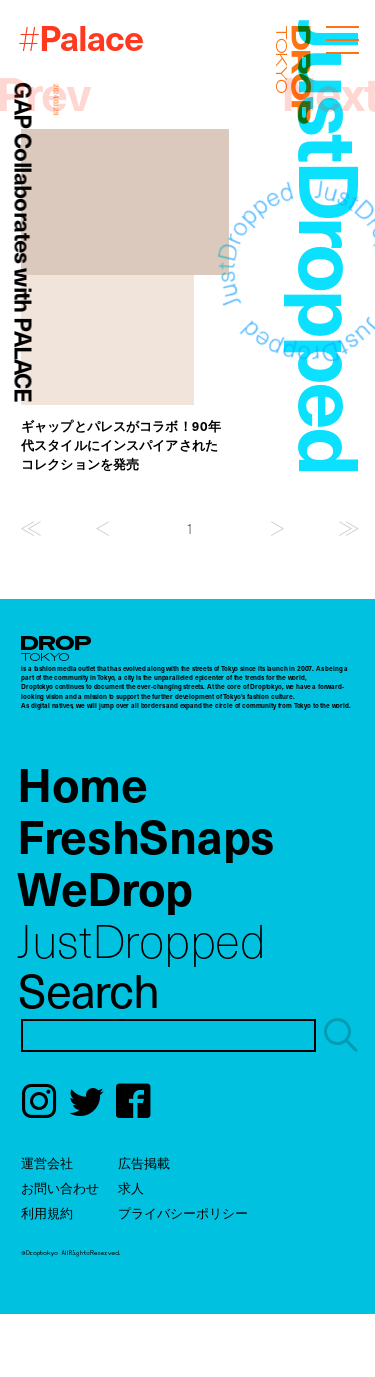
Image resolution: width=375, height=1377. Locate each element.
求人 (131, 1187)
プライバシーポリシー (183, 1212)
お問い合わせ (60, 1187)
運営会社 (47, 1162)
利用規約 (47, 1212)
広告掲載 (144, 1162)
